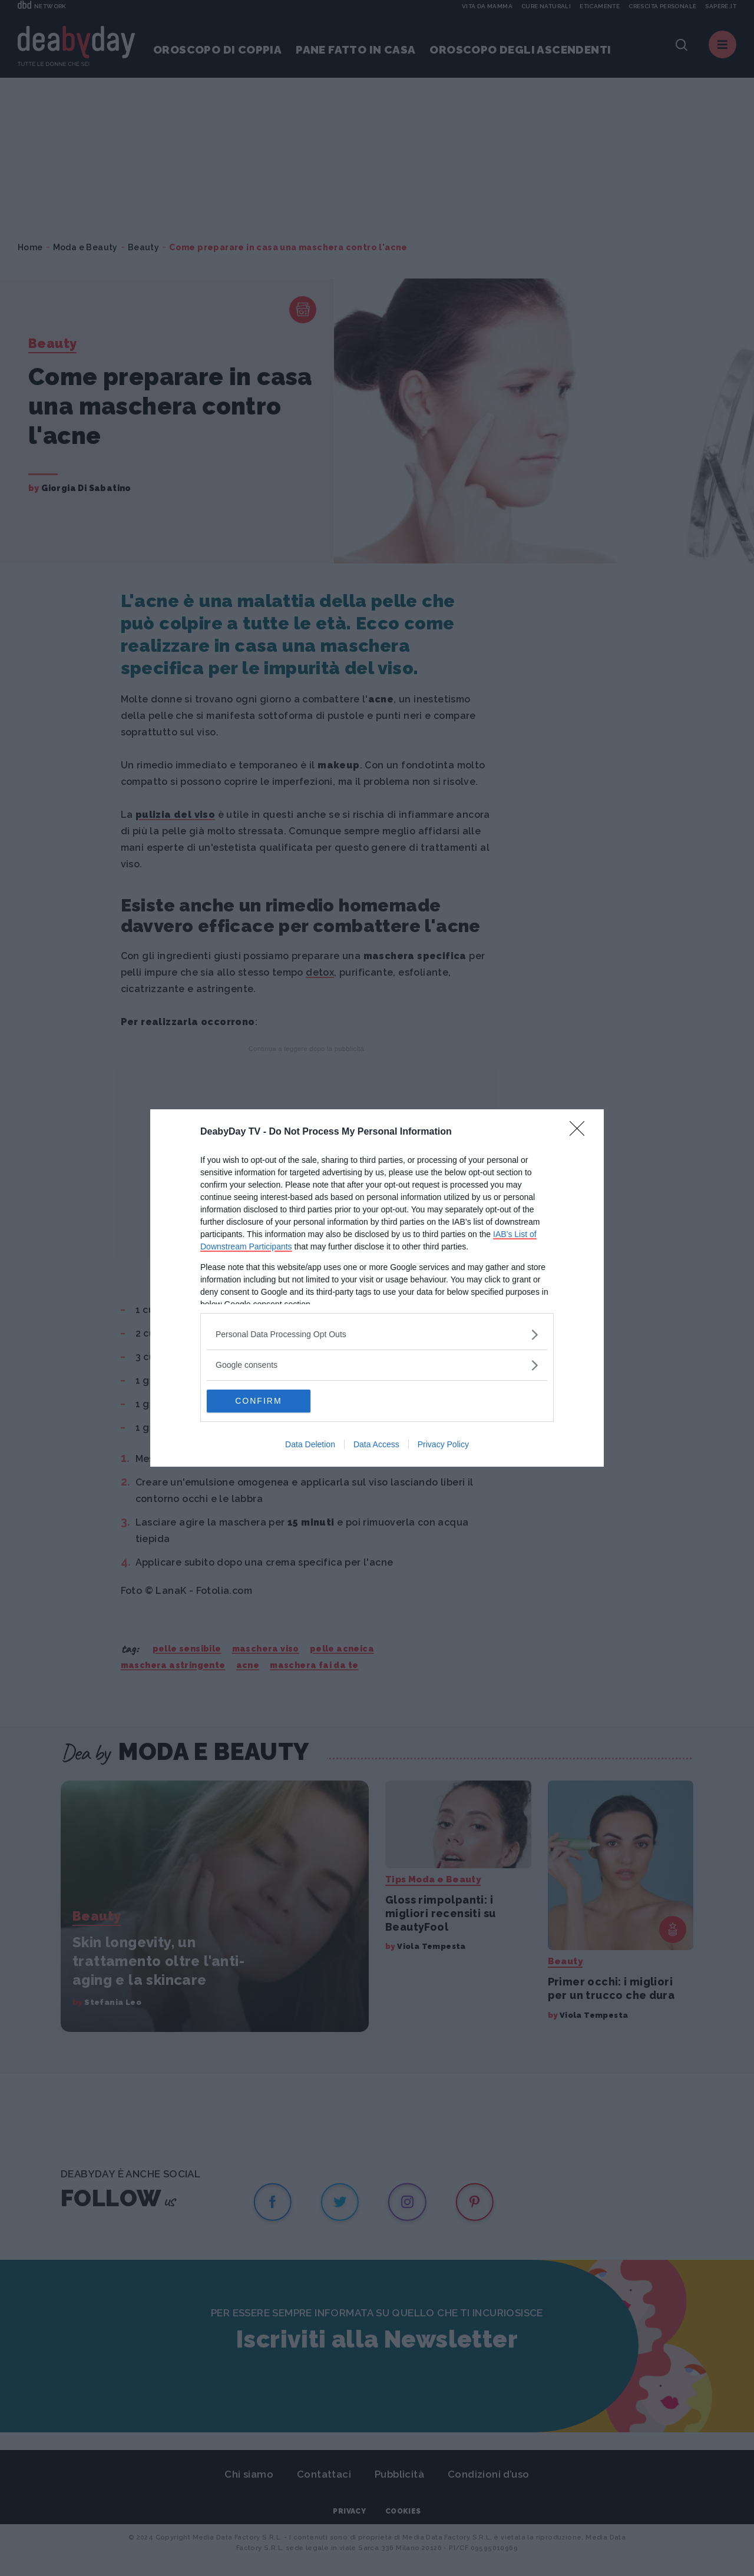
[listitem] (377, 1334)
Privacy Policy (443, 1445)
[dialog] (377, 1288)
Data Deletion (310, 1445)
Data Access (376, 1445)
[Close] (581, 1132)
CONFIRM (262, 1401)
